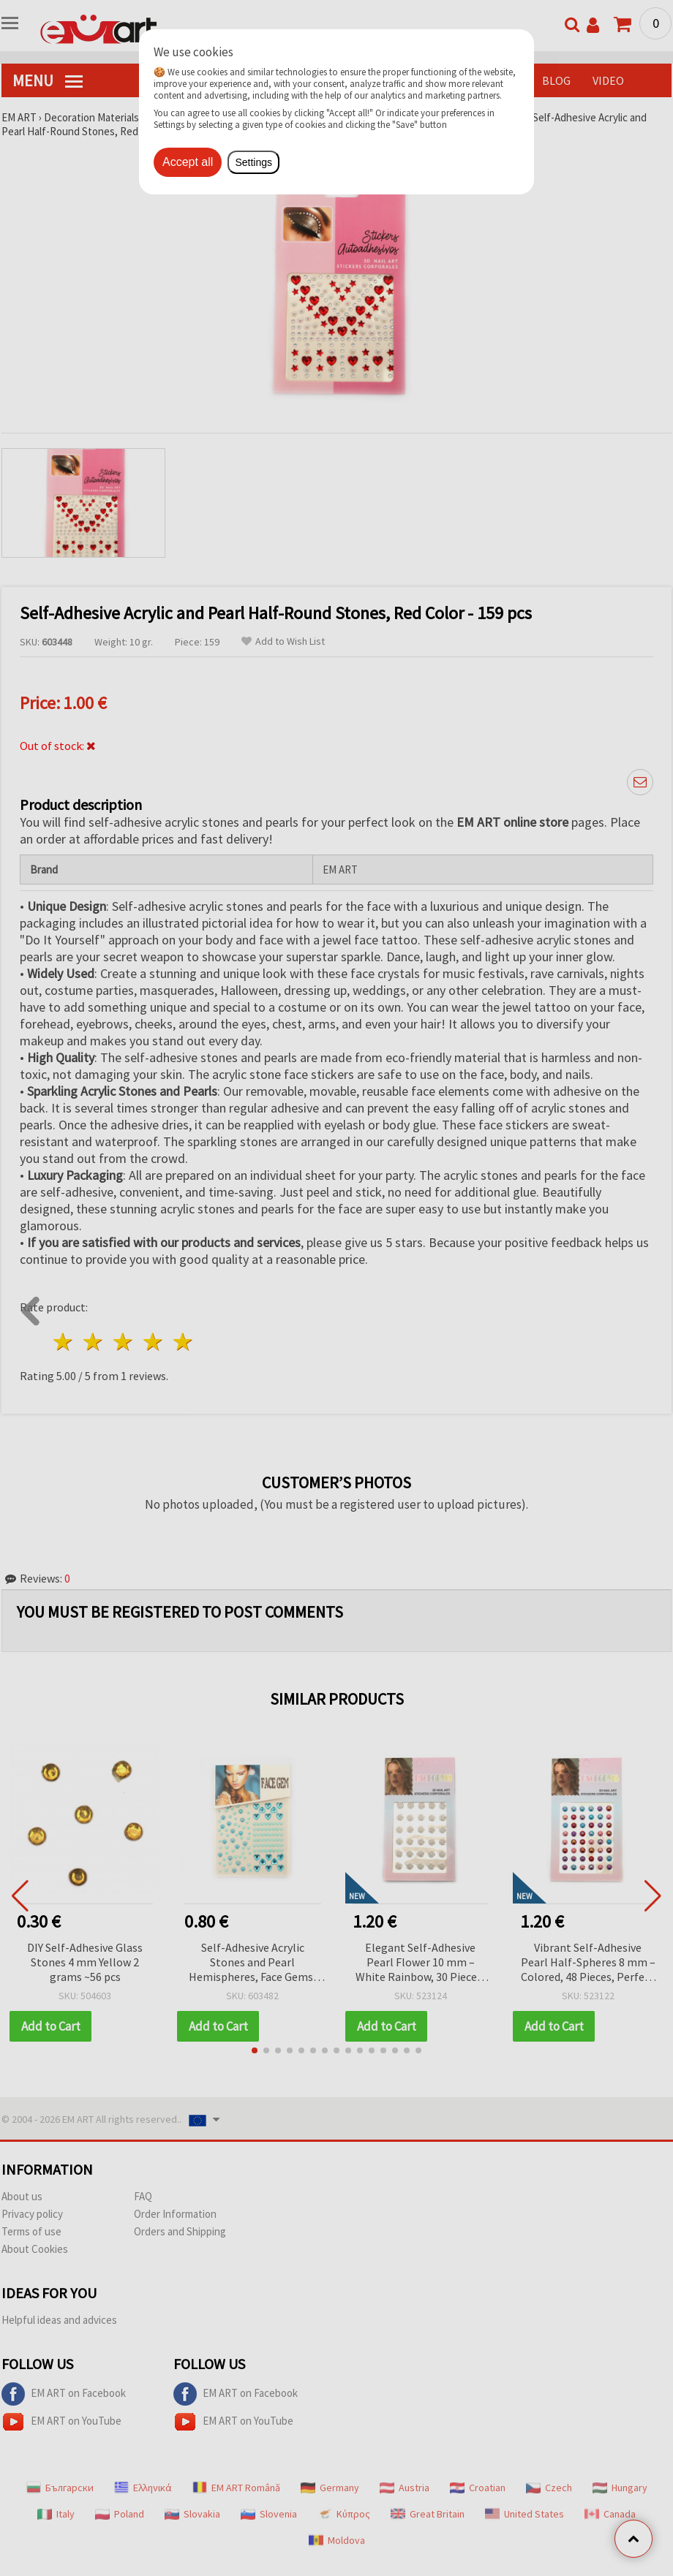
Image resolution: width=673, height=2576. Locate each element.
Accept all (187, 162)
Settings (253, 162)
